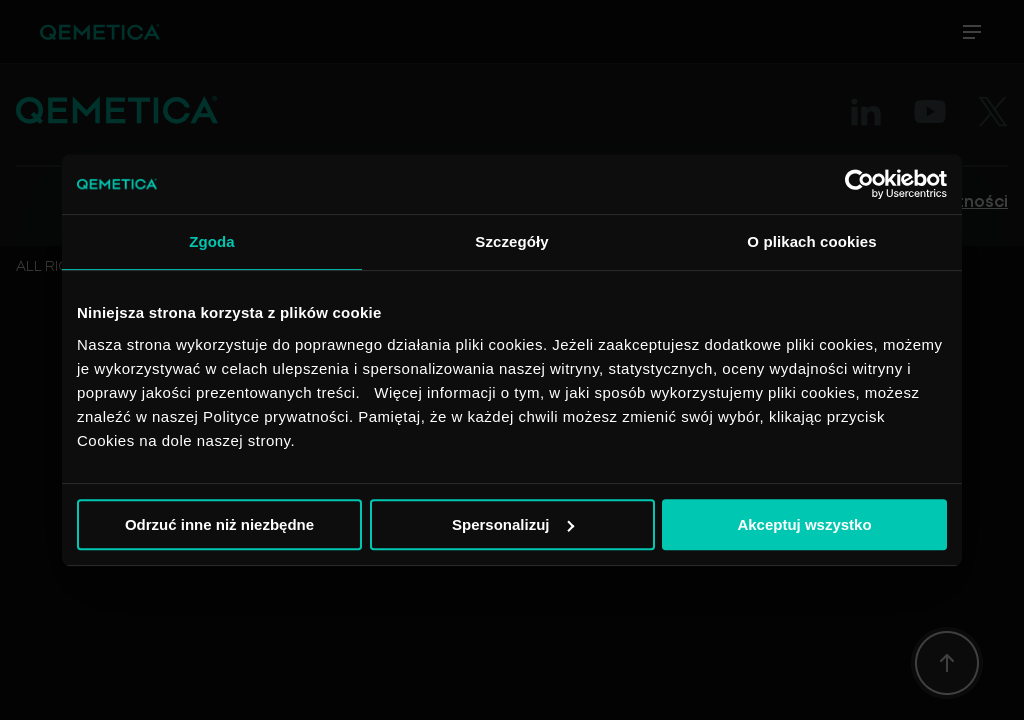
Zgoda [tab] (212, 241)
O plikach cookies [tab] (811, 241)
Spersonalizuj (513, 524)
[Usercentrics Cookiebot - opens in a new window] (859, 184)
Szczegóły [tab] (511, 241)
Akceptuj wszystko (804, 524)
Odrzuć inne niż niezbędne (219, 524)
